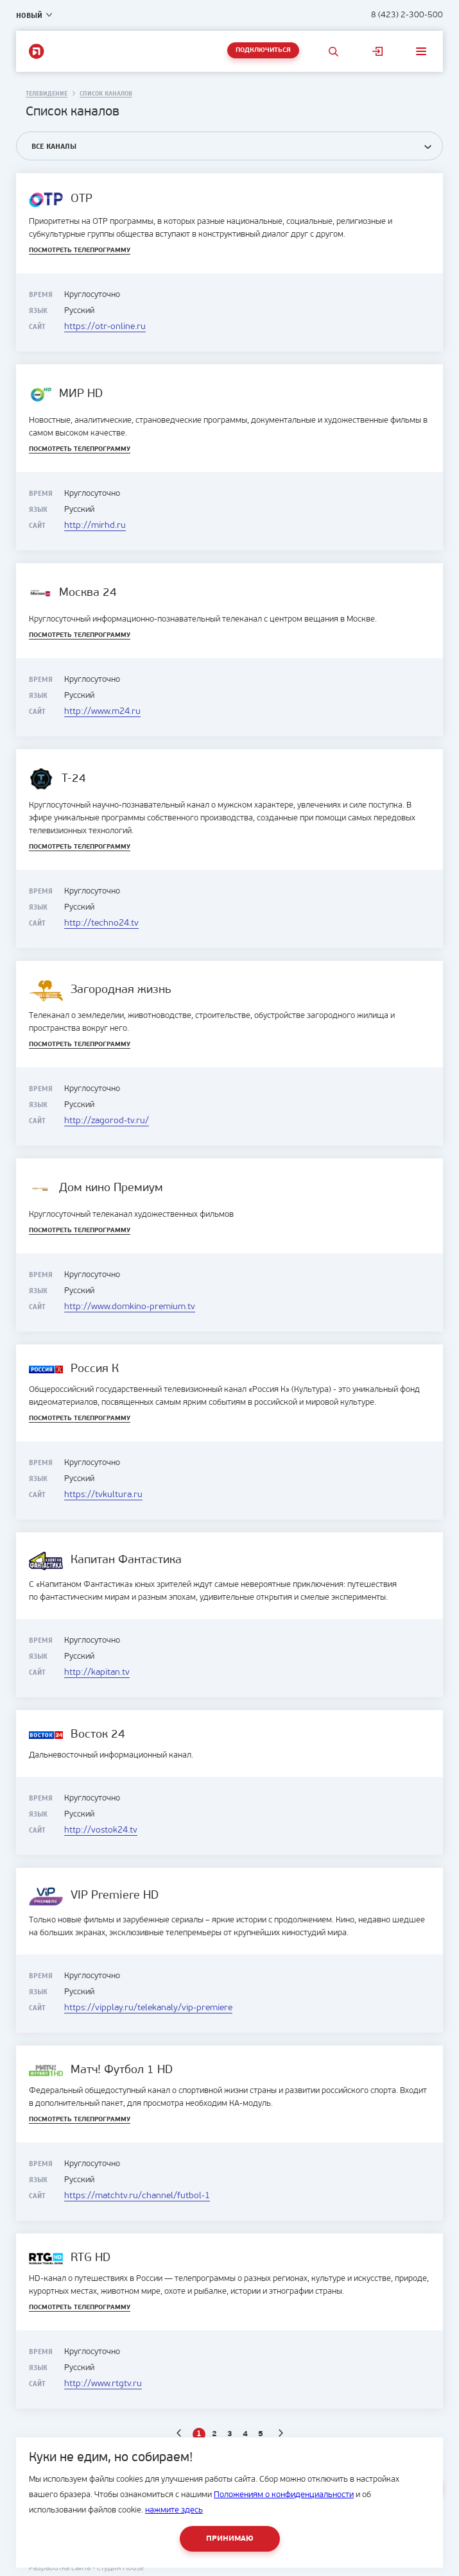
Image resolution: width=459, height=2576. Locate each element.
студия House (120, 2568)
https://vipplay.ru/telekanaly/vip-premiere (148, 2008)
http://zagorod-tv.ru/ (106, 1121)
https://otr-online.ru (105, 327)
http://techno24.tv (101, 923)
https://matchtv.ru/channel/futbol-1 (137, 2196)
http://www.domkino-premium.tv (129, 1307)
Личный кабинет (377, 51)
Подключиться (263, 50)
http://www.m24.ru (102, 711)
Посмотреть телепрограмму (79, 250)
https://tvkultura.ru (103, 1495)
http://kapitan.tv (97, 1672)
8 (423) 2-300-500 (407, 15)
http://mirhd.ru (95, 525)
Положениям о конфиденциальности (284, 2495)
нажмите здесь (174, 2510)
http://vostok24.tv (100, 1830)
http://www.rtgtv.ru (103, 2384)
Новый (29, 15)
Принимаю (230, 2539)
